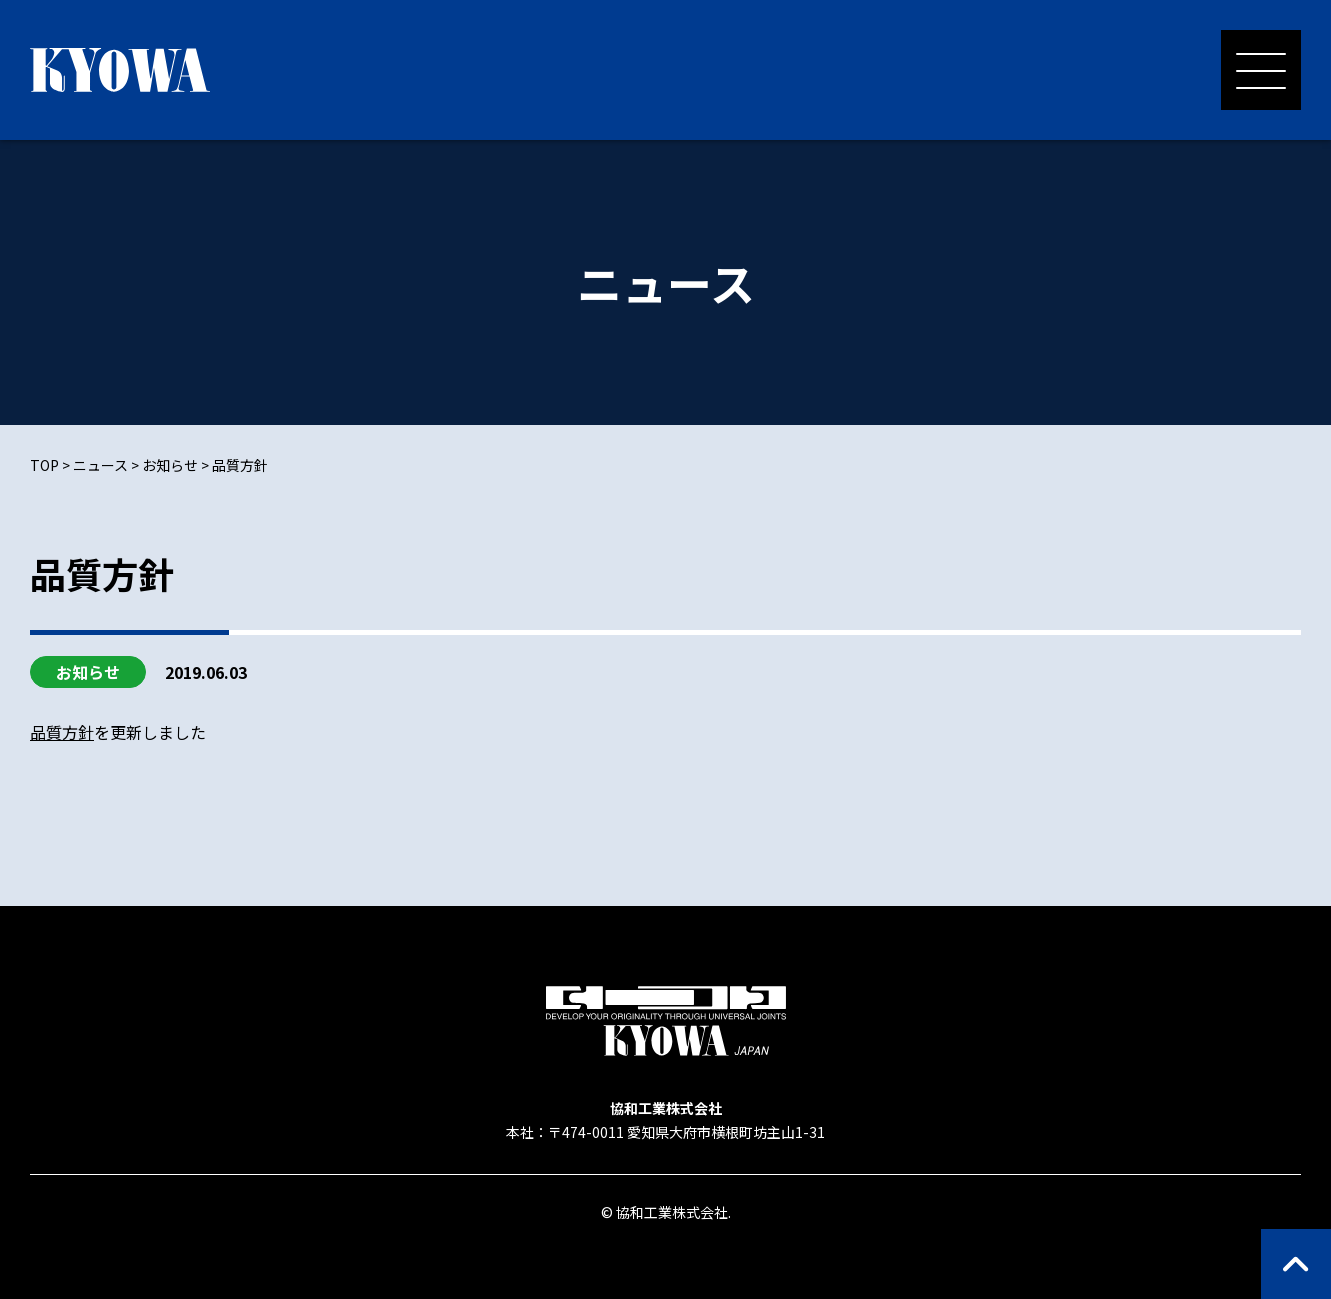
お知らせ (88, 672)
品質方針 (62, 732)
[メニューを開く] (1261, 70)
